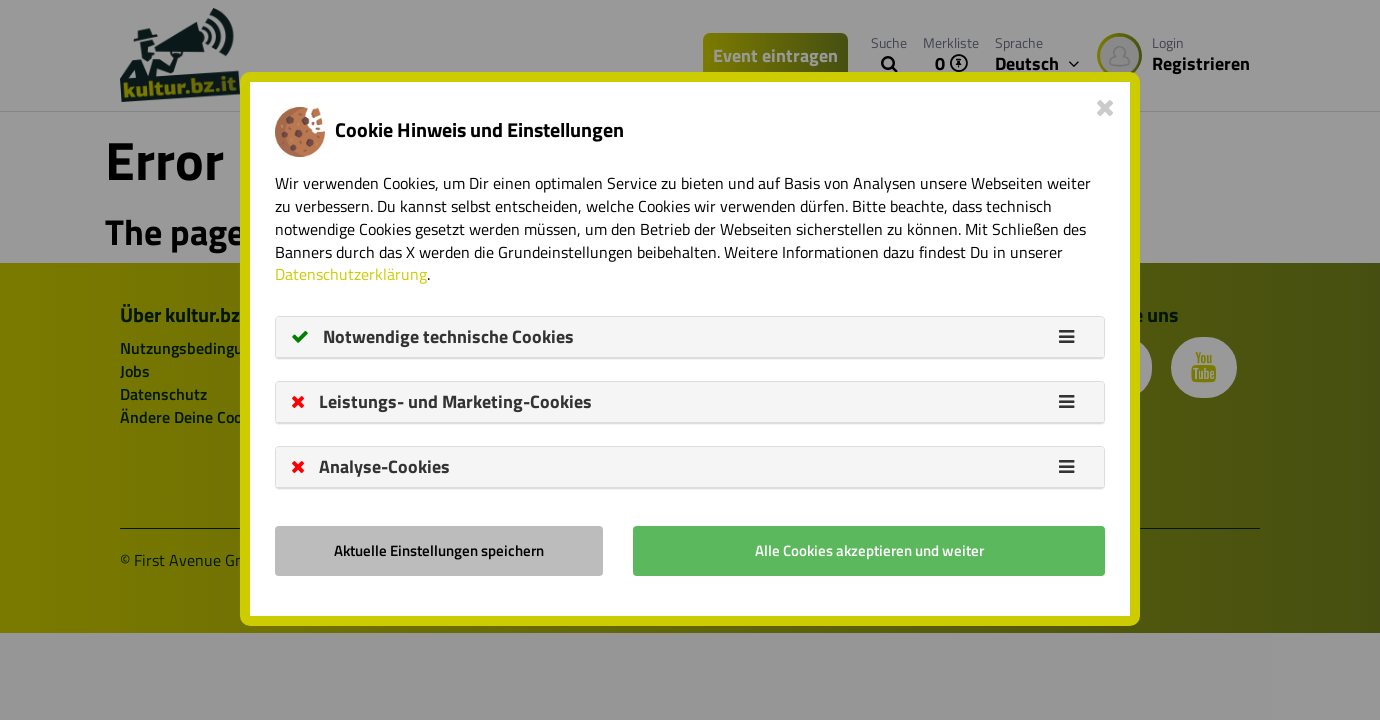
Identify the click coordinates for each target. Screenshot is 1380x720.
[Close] (1105, 107)
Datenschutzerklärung (351, 274)
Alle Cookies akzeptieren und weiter (869, 550)
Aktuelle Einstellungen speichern (439, 550)
